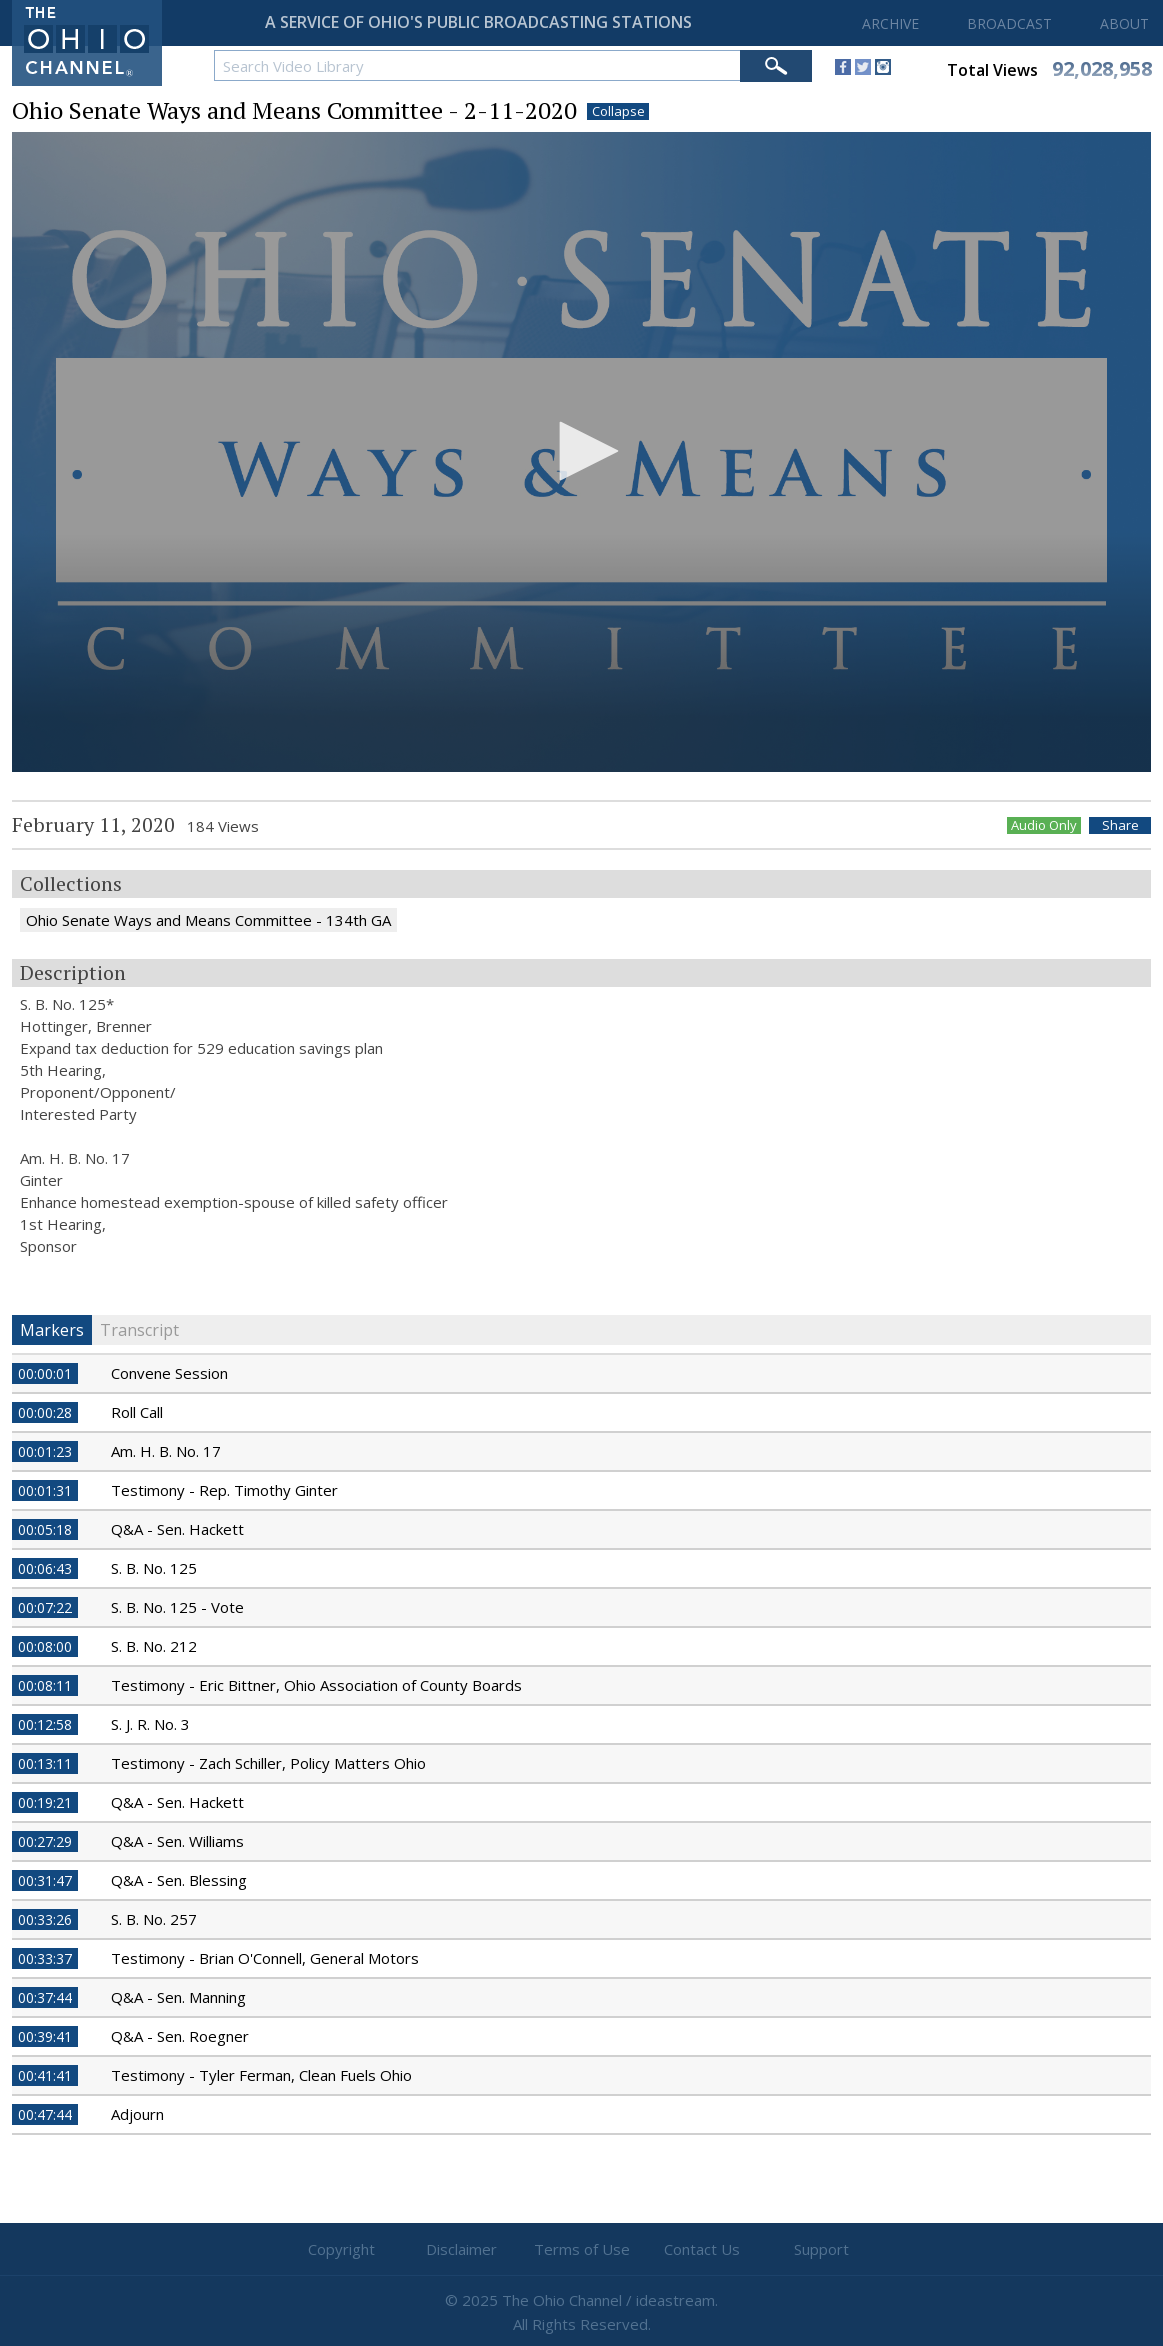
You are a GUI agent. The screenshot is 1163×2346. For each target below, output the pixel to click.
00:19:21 (45, 1802)
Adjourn (137, 2114)
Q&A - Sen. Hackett (177, 1529)
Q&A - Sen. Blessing (179, 1880)
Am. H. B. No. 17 (166, 1451)
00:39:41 (45, 2036)
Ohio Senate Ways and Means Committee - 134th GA (208, 920)
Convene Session (169, 1373)
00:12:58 (45, 1724)
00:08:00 (45, 1646)
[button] (582, 451)
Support (821, 2249)
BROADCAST (1009, 23)
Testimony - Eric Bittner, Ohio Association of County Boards (316, 1685)
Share (1120, 825)
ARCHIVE (890, 23)
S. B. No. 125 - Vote (177, 1607)
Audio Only (1044, 825)
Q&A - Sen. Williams (177, 1841)
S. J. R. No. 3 (150, 1724)
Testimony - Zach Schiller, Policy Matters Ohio (268, 1763)
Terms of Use (582, 2249)
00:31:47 (45, 1880)
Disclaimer (461, 2249)
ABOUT (1124, 23)
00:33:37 (45, 1958)
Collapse (618, 111)
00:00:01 (45, 1373)
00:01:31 (45, 1490)
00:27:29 (45, 1841)
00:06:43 (45, 1568)
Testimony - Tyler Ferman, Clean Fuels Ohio (261, 2075)
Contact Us (702, 2249)
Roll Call (137, 1412)
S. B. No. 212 (154, 1646)
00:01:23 (45, 1451)
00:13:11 (45, 1763)
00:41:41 (45, 2075)
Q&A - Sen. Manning (178, 1997)
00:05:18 (45, 1529)
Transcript (139, 1330)
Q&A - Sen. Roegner (180, 2036)
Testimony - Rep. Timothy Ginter (224, 1490)
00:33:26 (45, 1919)
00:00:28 (45, 1412)
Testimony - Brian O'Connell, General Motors (265, 1958)
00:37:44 (45, 1997)
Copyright (341, 2249)
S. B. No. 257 (154, 1919)
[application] (581, 452)
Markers (52, 1330)
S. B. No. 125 (154, 1568)
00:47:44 (45, 2114)
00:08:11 (45, 1685)
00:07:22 (45, 1607)
